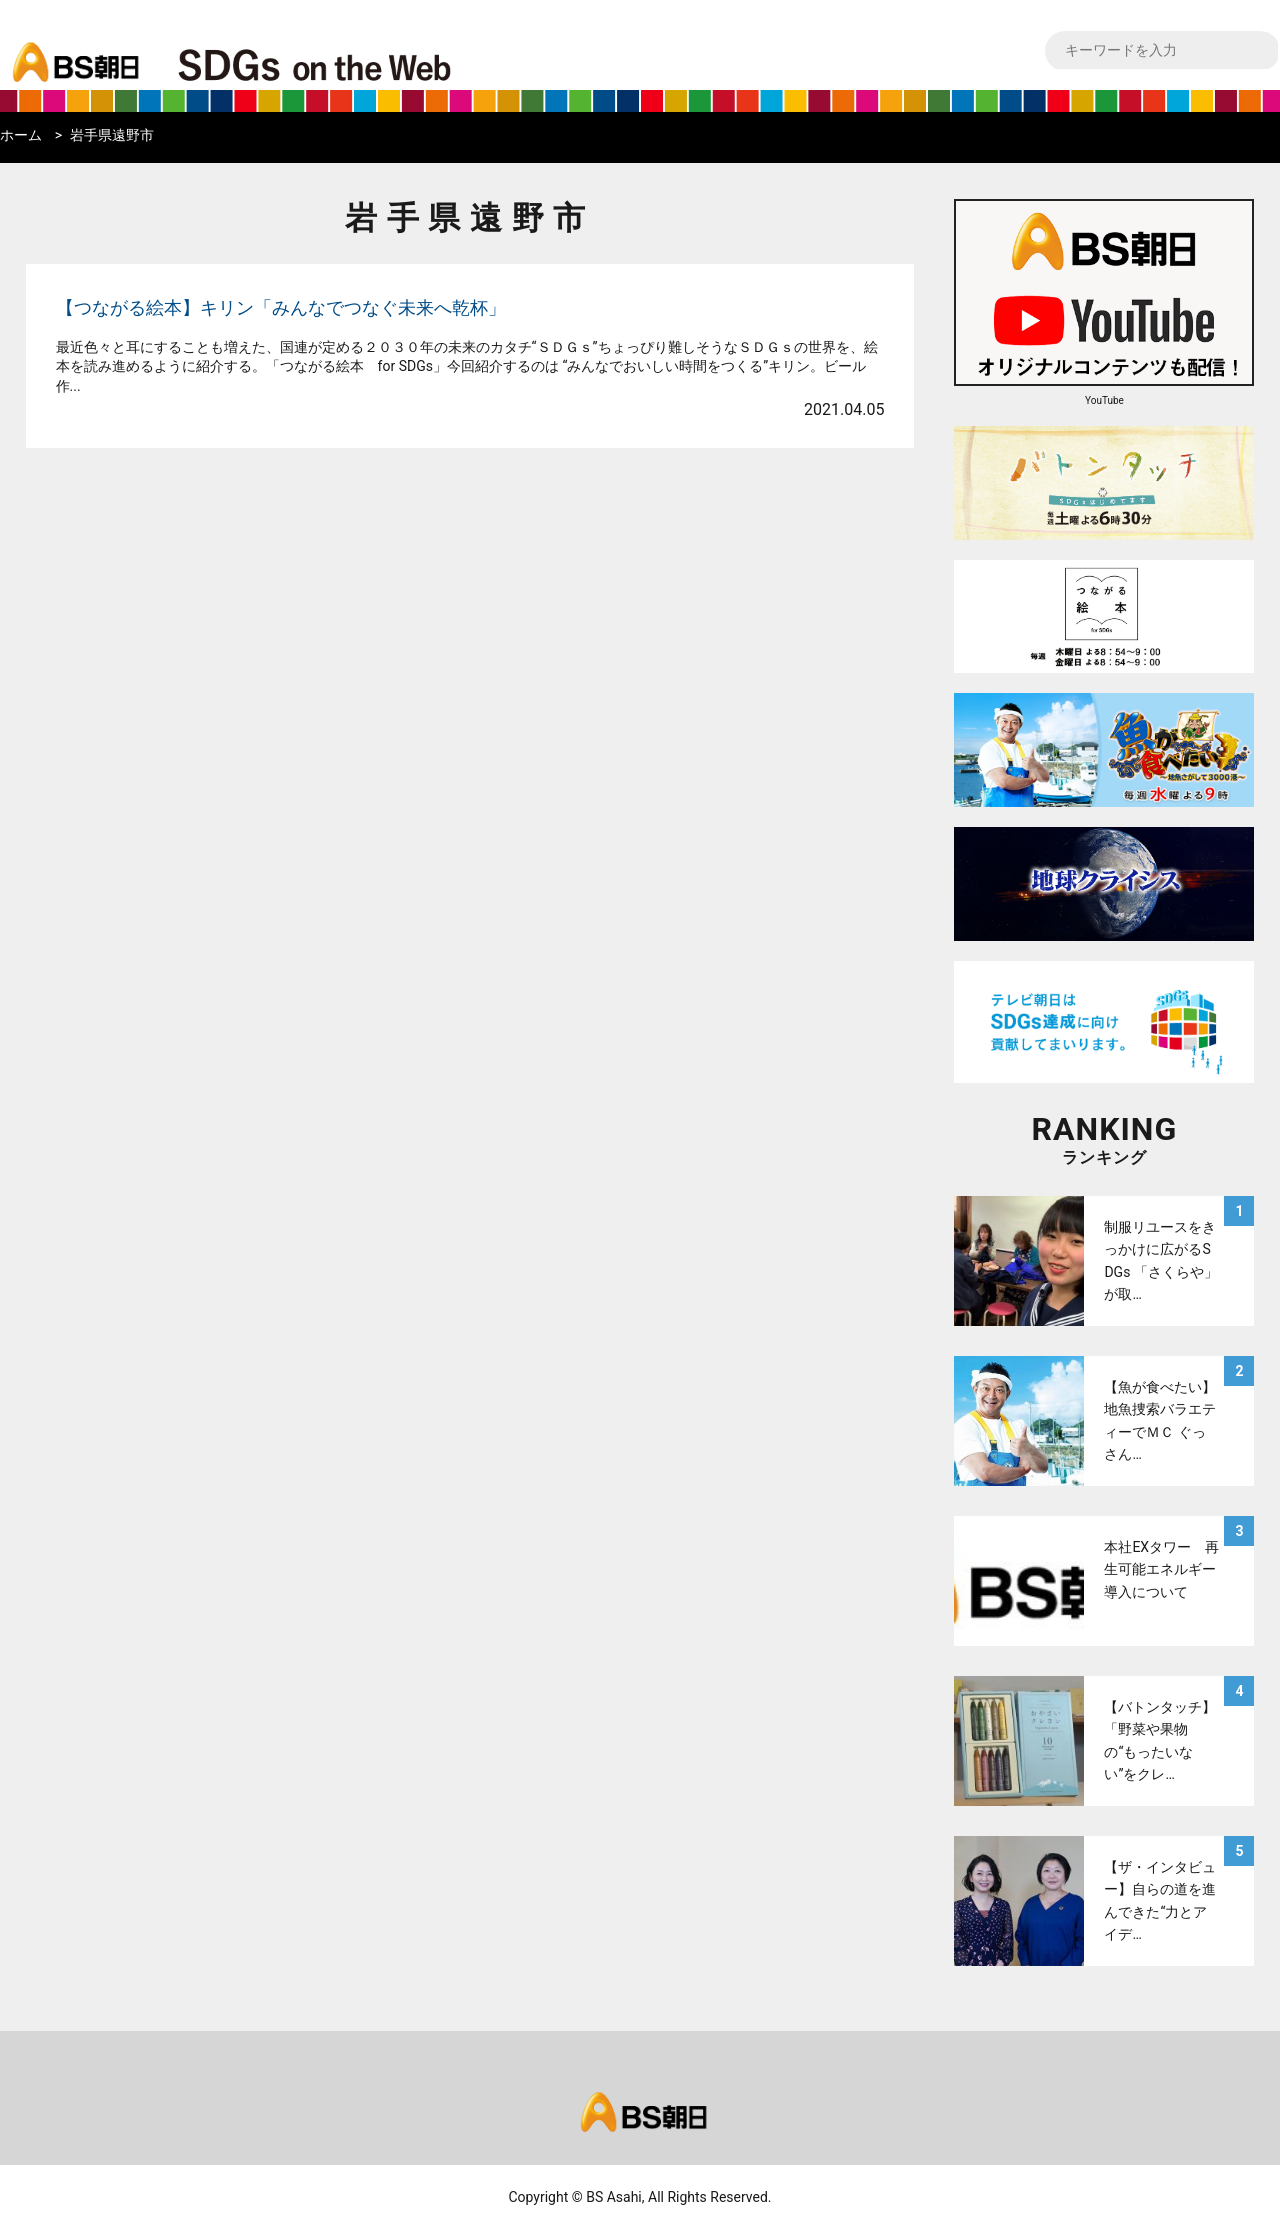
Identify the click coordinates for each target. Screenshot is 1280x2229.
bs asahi (72, 47)
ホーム (21, 135)
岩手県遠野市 (112, 135)
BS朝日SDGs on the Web (380, 64)
